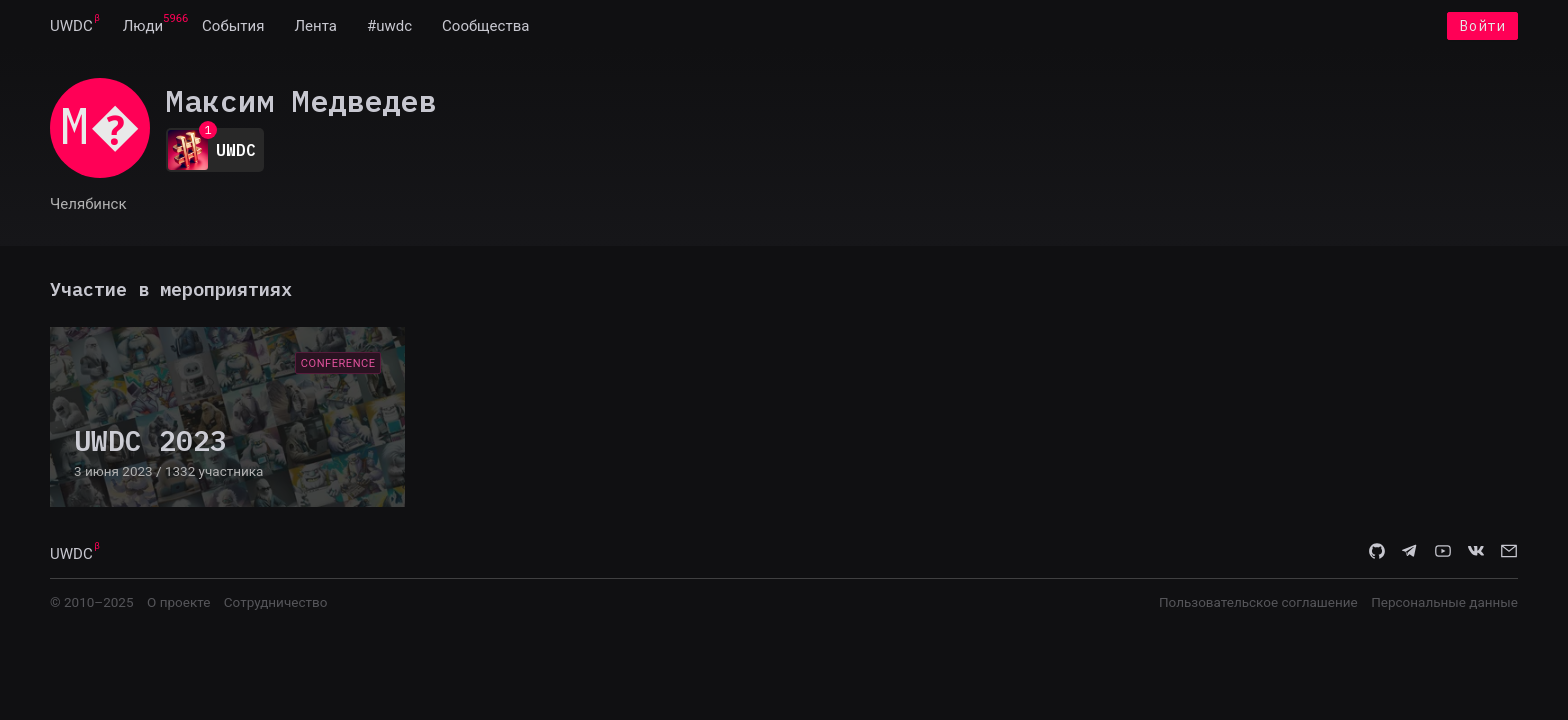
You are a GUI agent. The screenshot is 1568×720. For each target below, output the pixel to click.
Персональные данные (1444, 606)
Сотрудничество (276, 606)
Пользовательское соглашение (1258, 606)
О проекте (178, 606)
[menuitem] (71, 28)
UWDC (71, 28)
